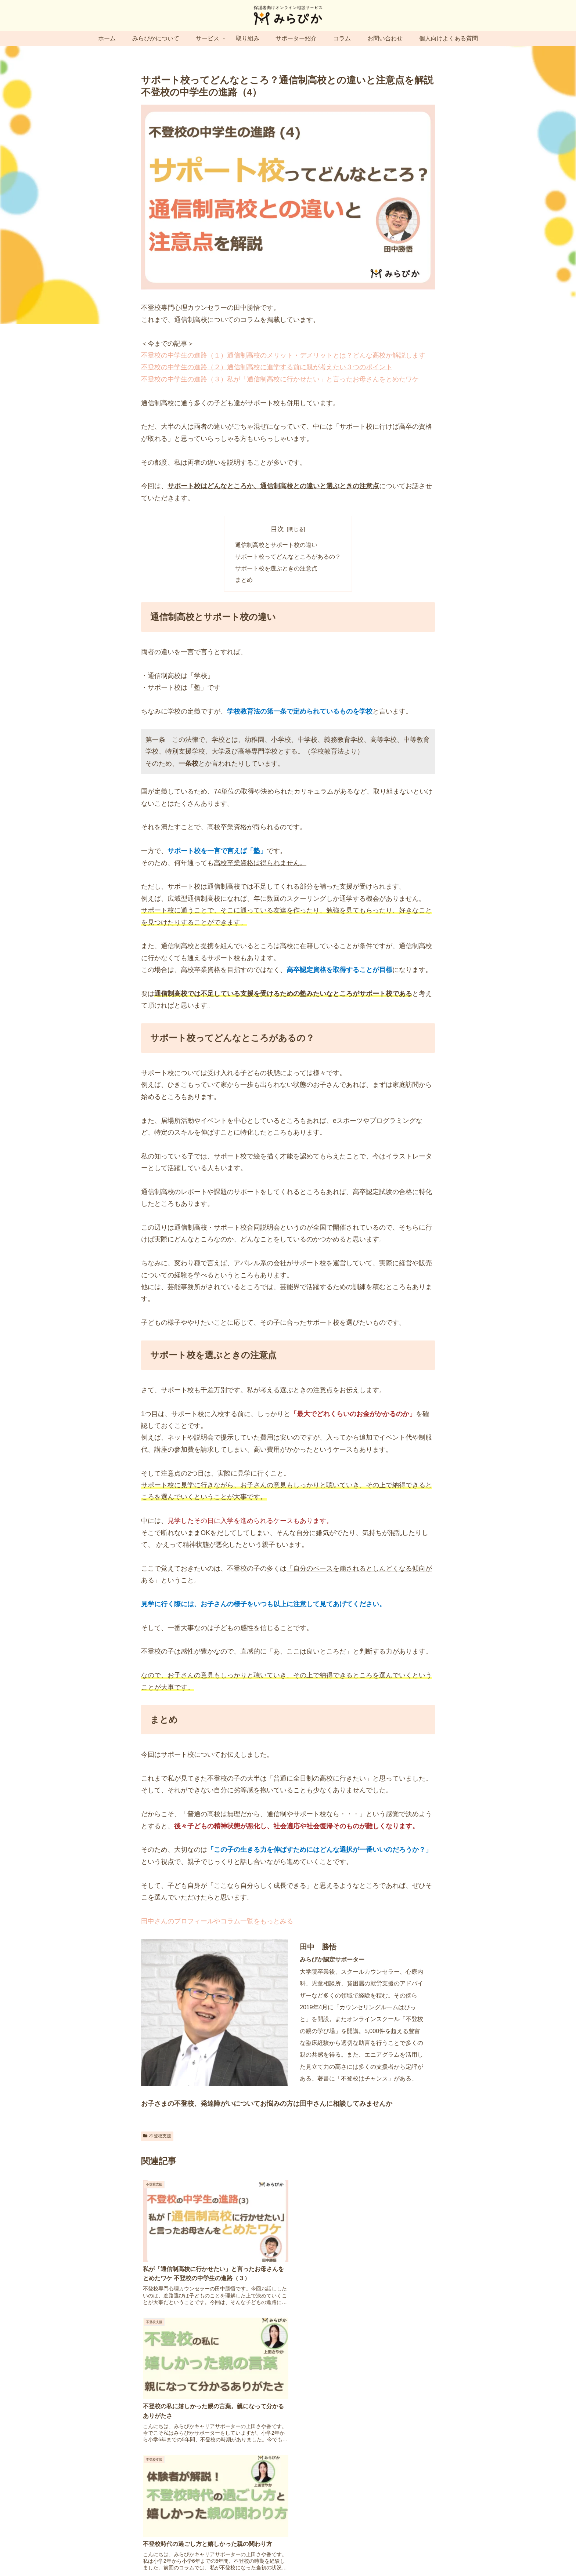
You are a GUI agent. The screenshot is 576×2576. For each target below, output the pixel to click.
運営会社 (179, 2553)
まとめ (244, 581)
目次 (277, 529)
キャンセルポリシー (384, 2553)
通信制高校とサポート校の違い (276, 545)
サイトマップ (212, 2553)
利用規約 (343, 2553)
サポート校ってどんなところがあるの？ (288, 557)
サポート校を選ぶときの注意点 (276, 569)
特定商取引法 (310, 2553)
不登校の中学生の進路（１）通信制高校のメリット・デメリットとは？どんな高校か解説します (283, 355)
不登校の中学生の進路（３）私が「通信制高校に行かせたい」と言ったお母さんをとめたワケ (280, 379)
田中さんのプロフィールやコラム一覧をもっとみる (217, 1922)
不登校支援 (157, 2137)
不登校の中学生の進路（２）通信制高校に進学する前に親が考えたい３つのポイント (266, 367)
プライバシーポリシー (261, 2553)
